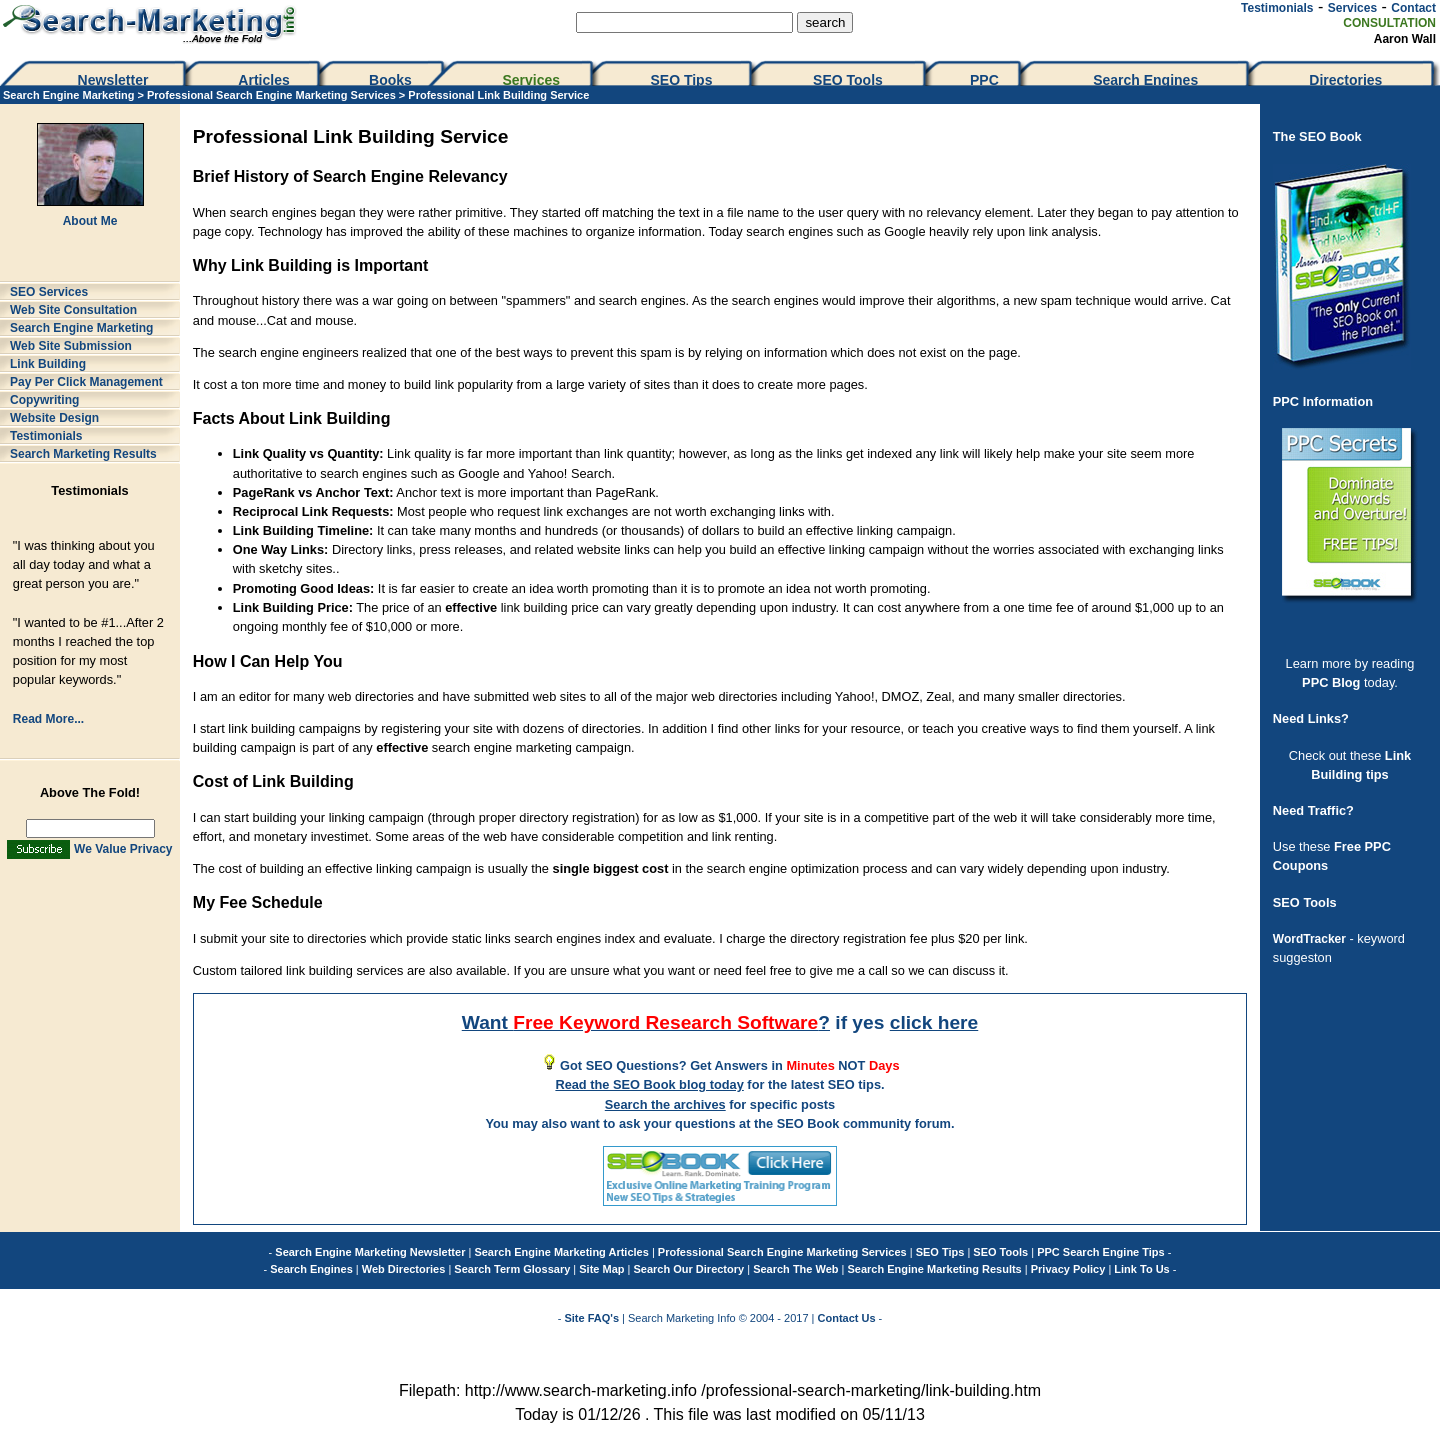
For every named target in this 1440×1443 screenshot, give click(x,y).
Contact (1413, 8)
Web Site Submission (71, 346)
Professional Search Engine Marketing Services (271, 95)
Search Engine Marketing (68, 95)
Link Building (48, 364)
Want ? (646, 1022)
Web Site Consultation (73, 310)
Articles (263, 80)
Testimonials (1277, 8)
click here (934, 1022)
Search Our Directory (689, 1269)
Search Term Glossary (512, 1269)
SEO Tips (683, 80)
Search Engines (1145, 80)
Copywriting (44, 400)
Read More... (48, 719)
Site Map (601, 1269)
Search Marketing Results (83, 454)
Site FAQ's (591, 1318)
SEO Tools (848, 80)
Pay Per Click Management (86, 382)
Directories (1345, 80)
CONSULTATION (1389, 23)
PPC (984, 80)
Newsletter (113, 80)
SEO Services (49, 292)
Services (1352, 8)
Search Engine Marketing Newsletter (370, 1252)
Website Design (54, 418)
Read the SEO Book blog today (649, 1084)
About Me (90, 221)
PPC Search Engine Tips (1101, 1252)
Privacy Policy (1068, 1269)
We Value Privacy (123, 849)
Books (390, 80)
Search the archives (665, 1104)
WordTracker (1309, 939)
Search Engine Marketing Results (935, 1269)
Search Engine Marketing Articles (561, 1252)
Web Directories (404, 1269)
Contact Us (847, 1318)
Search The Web (795, 1269)
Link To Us (1141, 1269)
